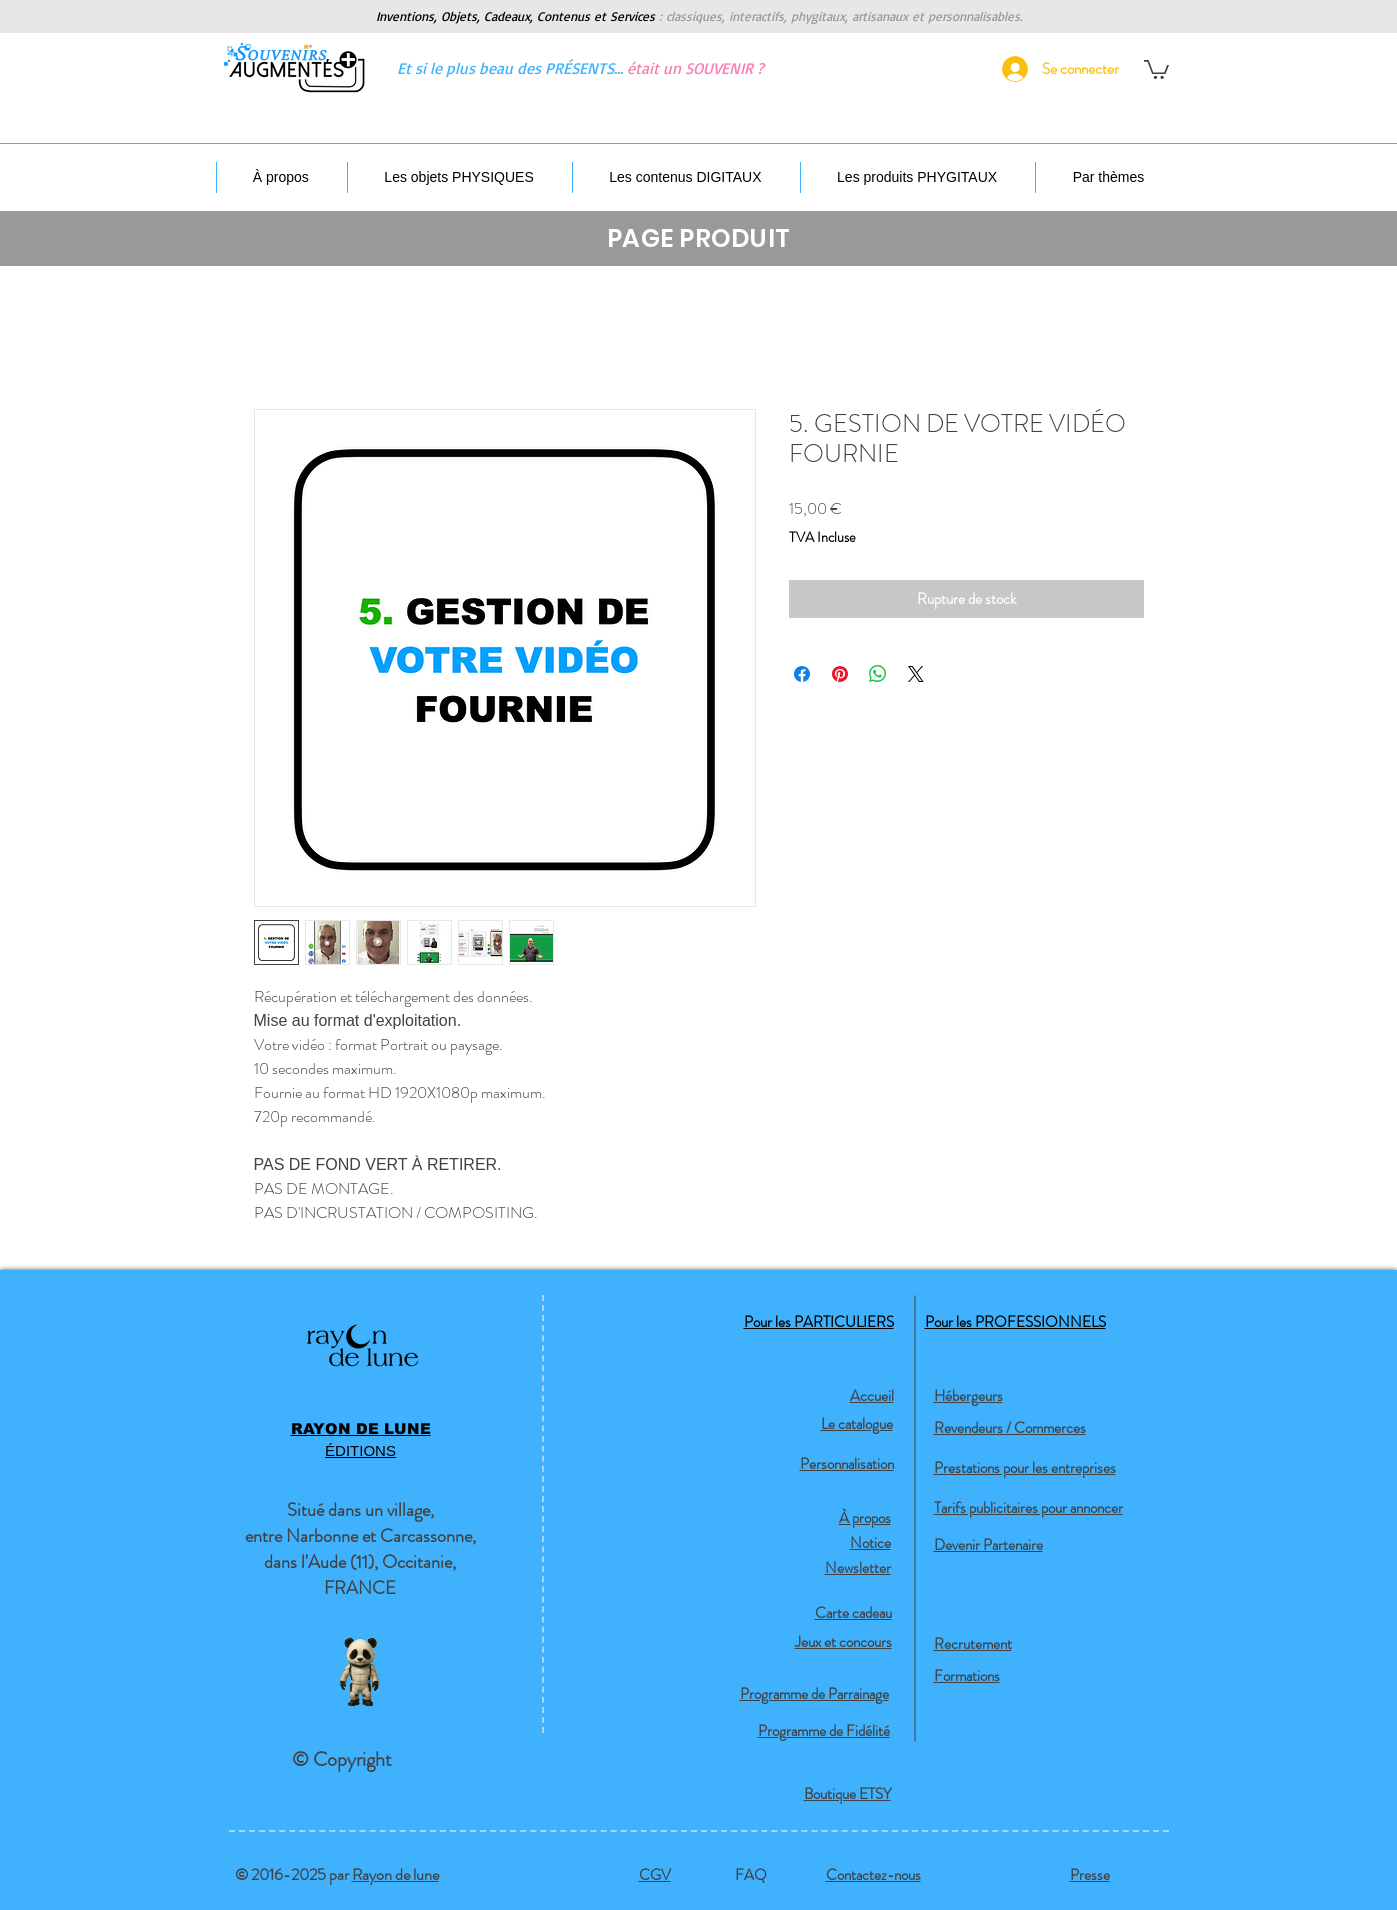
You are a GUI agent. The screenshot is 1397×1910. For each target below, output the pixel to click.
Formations (967, 1676)
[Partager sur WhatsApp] (878, 674)
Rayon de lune (395, 1874)
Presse (1090, 1875)
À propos (865, 1518)
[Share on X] (916, 674)
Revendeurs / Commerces (1010, 1428)
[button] (1156, 68)
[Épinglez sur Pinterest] (840, 674)
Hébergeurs (968, 1396)
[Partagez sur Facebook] (802, 674)
